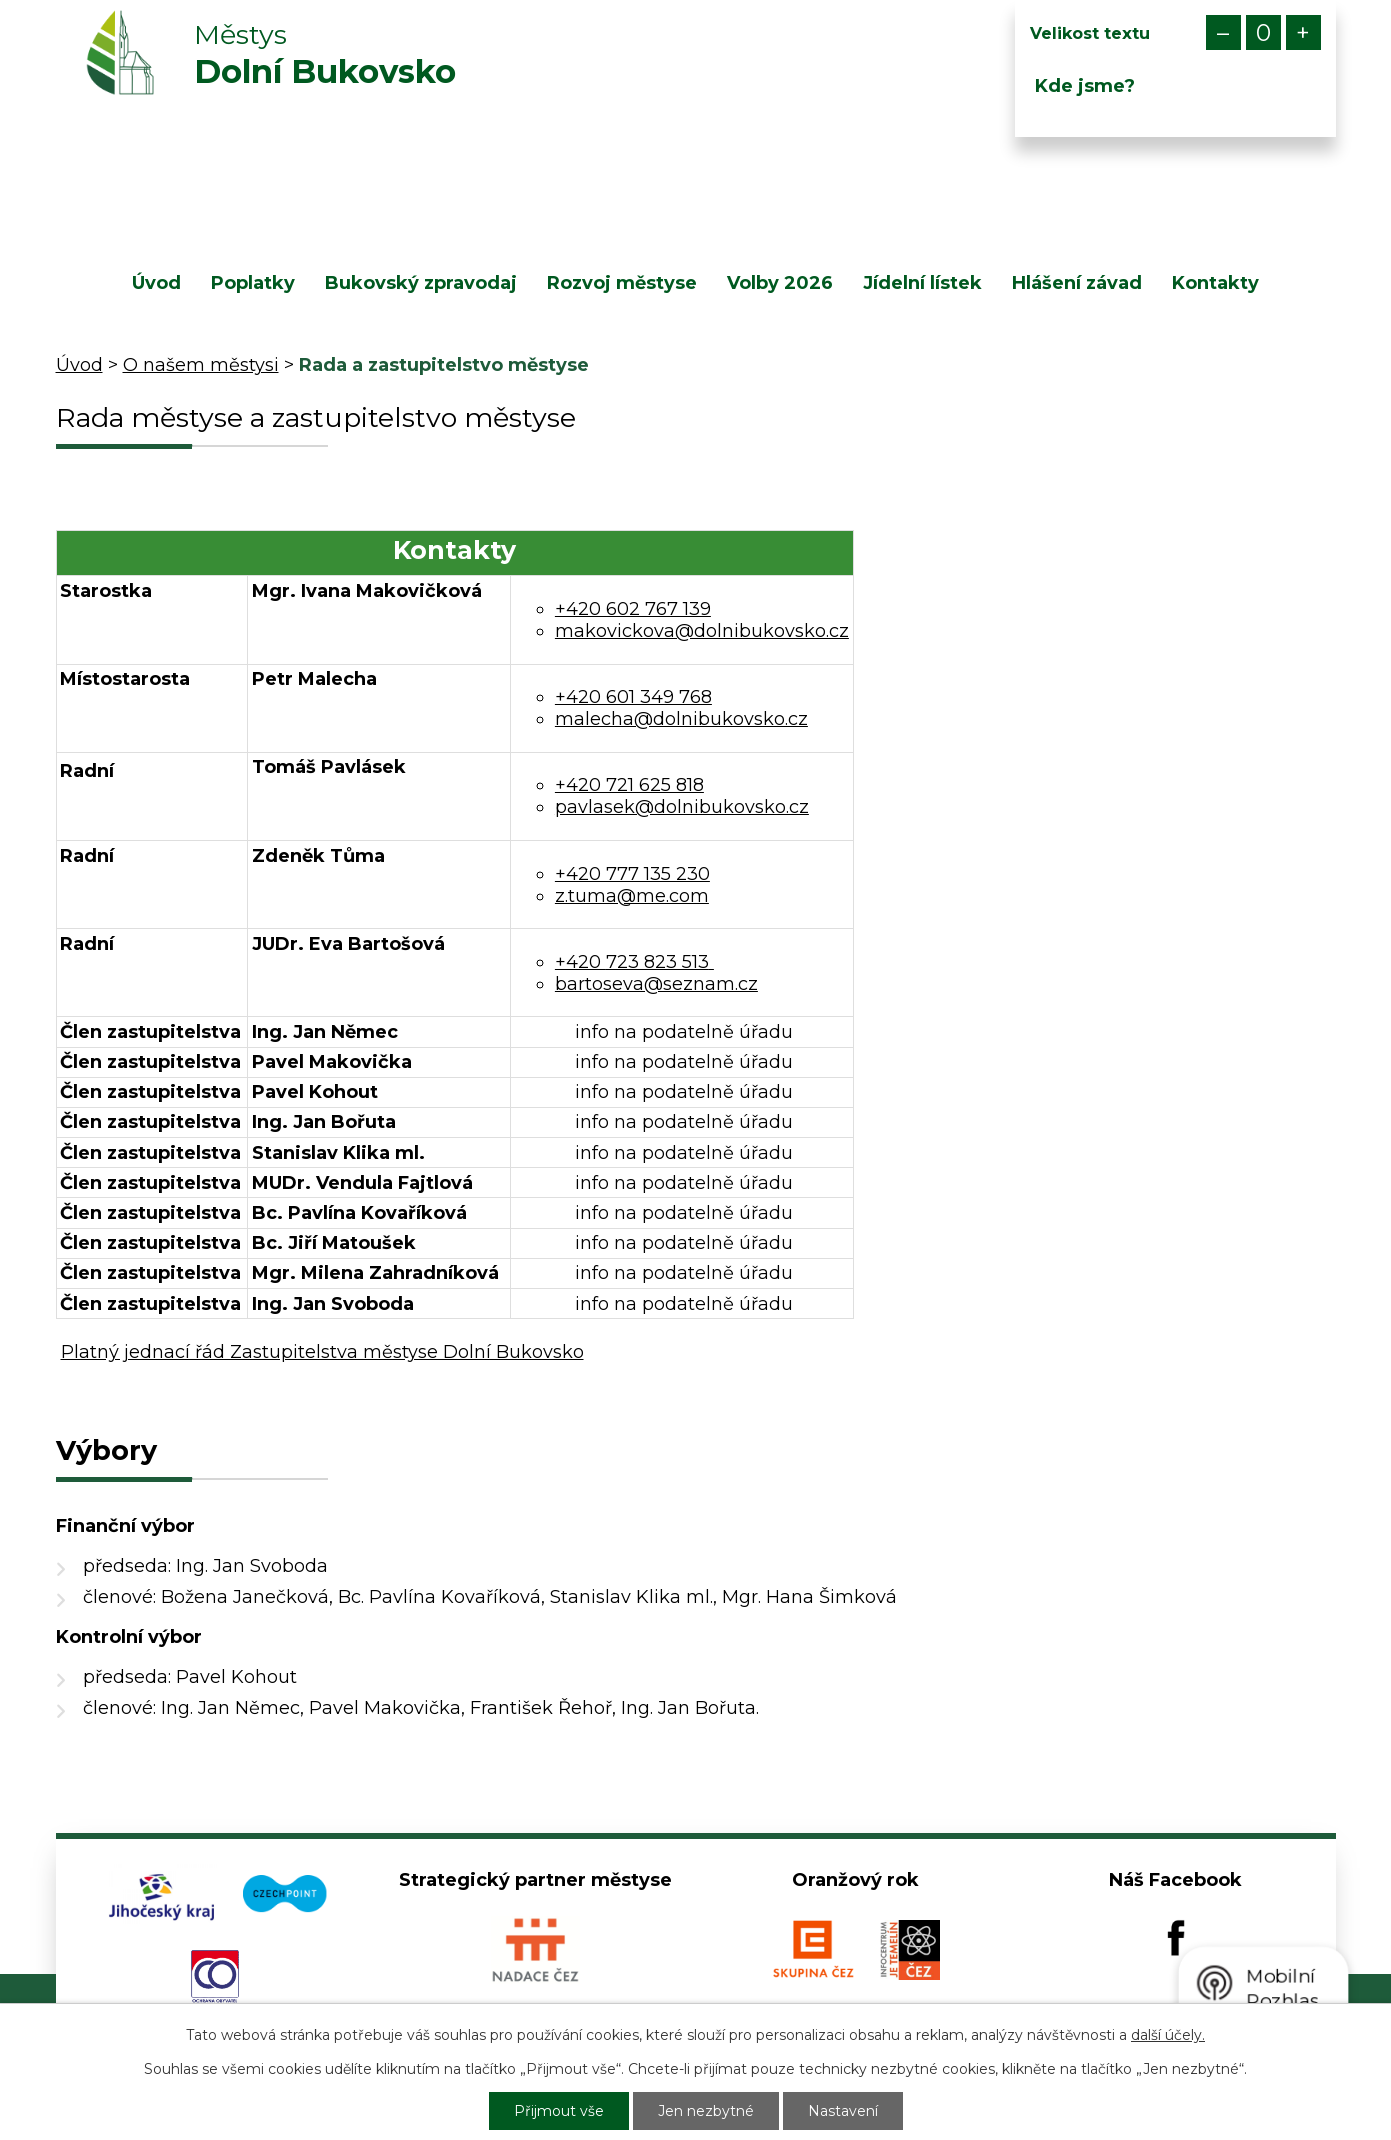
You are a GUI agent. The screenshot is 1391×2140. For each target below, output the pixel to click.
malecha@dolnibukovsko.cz (681, 719)
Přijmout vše (559, 2111)
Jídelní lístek (922, 283)
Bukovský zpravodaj (421, 283)
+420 (634, 962)
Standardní (1263, 32)
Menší (1223, 32)
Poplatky (253, 283)
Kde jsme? (1085, 86)
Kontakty (1215, 283)
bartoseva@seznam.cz (656, 984)
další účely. (1168, 2035)
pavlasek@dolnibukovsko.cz (682, 807)
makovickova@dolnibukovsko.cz (702, 631)
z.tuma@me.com (632, 896)
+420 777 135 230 (632, 874)
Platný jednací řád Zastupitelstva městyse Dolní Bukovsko (322, 1352)
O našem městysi (201, 365)
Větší (1303, 32)
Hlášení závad (1077, 283)
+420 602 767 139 (633, 609)
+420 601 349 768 (633, 697)
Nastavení (843, 2111)
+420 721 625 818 (629, 785)
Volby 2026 (780, 283)
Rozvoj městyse (622, 283)
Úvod (156, 283)
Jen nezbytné (706, 2111)
